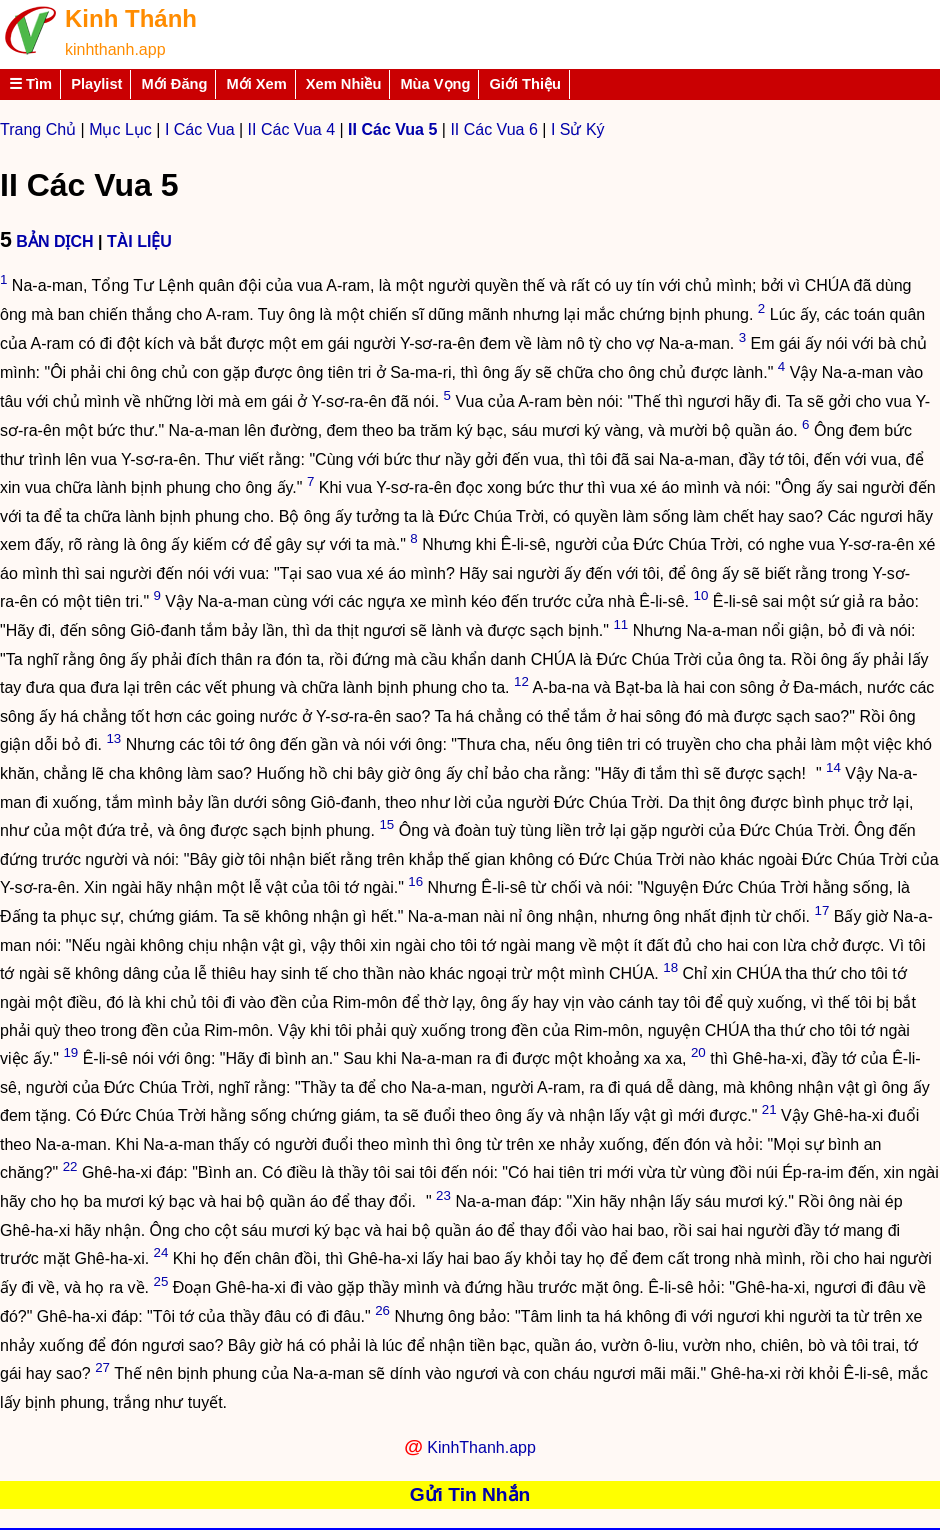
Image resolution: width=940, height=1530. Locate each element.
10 (700, 595)
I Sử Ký (578, 129)
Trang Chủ (38, 129)
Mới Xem (256, 84)
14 (833, 767)
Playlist (96, 84)
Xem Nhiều (344, 84)
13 (113, 738)
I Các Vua (200, 129)
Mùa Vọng (435, 84)
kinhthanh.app (115, 49)
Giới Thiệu (525, 84)
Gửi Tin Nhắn (470, 1494)
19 (70, 1052)
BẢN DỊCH (54, 241)
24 (161, 1252)
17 (822, 910)
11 (620, 624)
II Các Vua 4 (291, 129)
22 (70, 1166)
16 (415, 881)
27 (102, 1367)
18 (670, 967)
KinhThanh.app (481, 1447)
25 (160, 1281)
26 (382, 1310)
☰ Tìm (30, 84)
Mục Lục (120, 129)
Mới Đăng (174, 84)
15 (386, 824)
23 (443, 1195)
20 (698, 1052)
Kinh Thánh (131, 18)
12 (521, 681)
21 (769, 1109)
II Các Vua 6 (493, 129)
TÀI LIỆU (139, 241)
